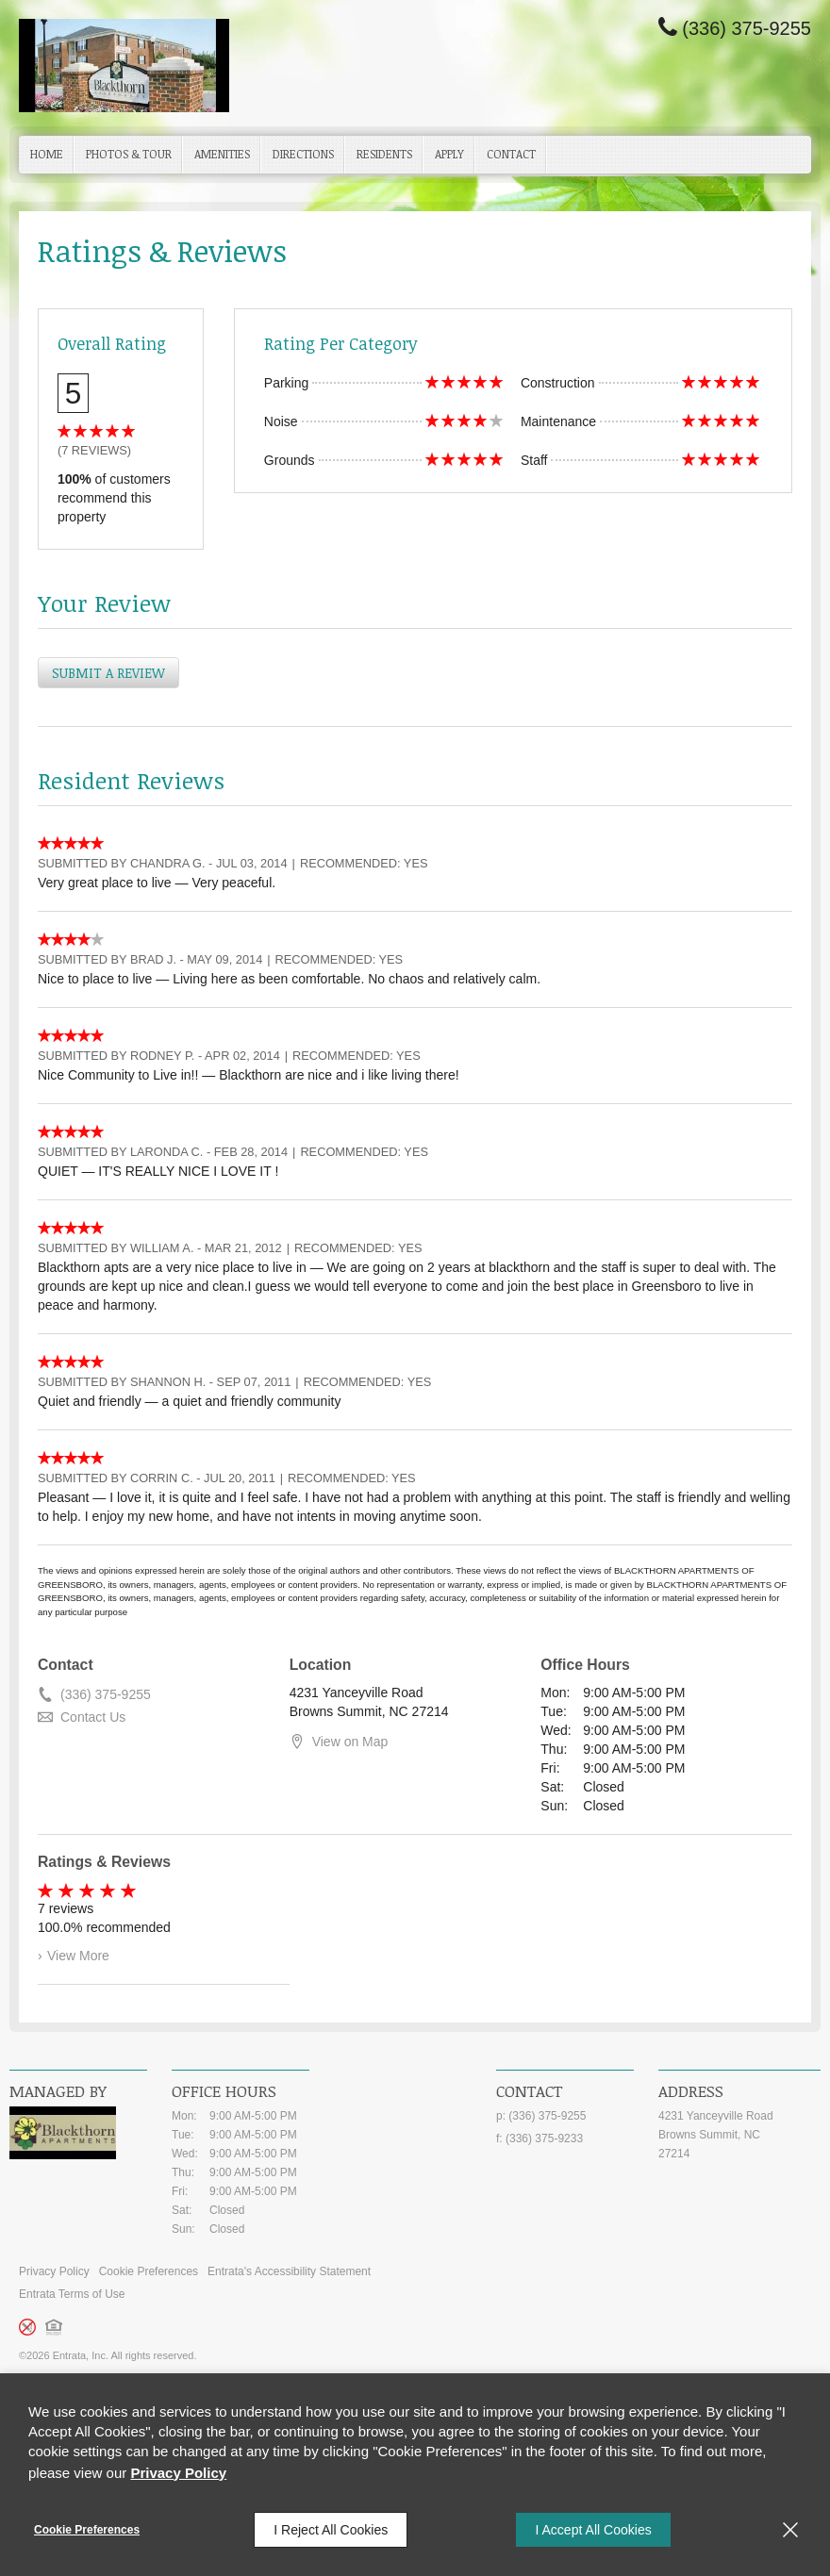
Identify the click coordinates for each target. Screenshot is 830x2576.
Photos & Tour (129, 153)
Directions (303, 153)
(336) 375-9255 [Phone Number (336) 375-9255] (746, 28)
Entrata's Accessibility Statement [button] (289, 2271)
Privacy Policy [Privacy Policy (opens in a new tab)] (178, 2473)
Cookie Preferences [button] (148, 2271)
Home (46, 153)
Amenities (222, 153)
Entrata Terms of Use (72, 2294)
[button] (56, 2328)
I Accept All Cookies (593, 2529)
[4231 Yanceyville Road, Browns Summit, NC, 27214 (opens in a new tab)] (739, 2134)
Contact (511, 153)
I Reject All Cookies (331, 2529)
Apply (449, 153)
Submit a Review (108, 673)
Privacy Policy (54, 2271)
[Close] (790, 2529)
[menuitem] (47, 154)
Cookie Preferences (87, 2529)
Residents (384, 153)
